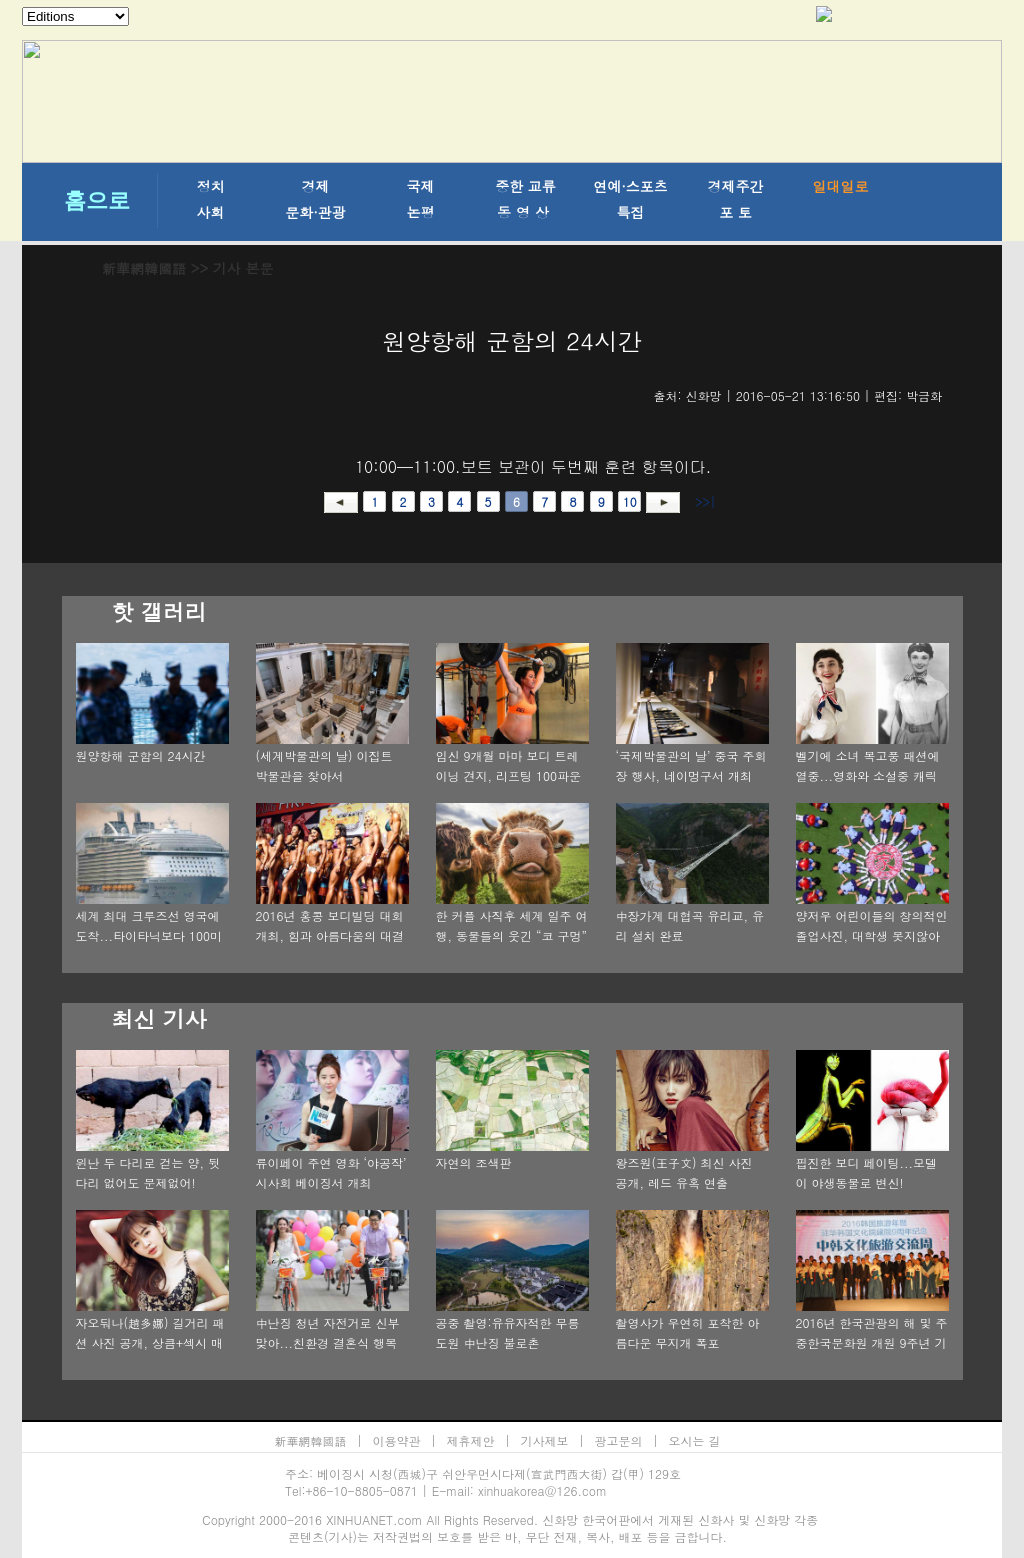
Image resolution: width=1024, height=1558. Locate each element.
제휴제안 (471, 1440)
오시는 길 (695, 1440)
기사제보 (545, 1440)
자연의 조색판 (474, 1162)
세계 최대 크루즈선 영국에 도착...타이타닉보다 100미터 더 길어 (149, 935)
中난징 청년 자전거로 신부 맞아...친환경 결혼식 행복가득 (328, 1342)
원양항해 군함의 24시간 (141, 755)
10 (630, 501)
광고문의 (619, 1440)
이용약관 (397, 1440)
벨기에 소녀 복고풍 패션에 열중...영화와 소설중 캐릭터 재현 (868, 775)
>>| (703, 501)
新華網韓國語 (144, 268)
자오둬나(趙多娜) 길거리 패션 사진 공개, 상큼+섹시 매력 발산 (150, 1342)
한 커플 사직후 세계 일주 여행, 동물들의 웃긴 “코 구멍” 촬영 (512, 935)
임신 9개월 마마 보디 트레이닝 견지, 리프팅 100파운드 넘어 (509, 775)
